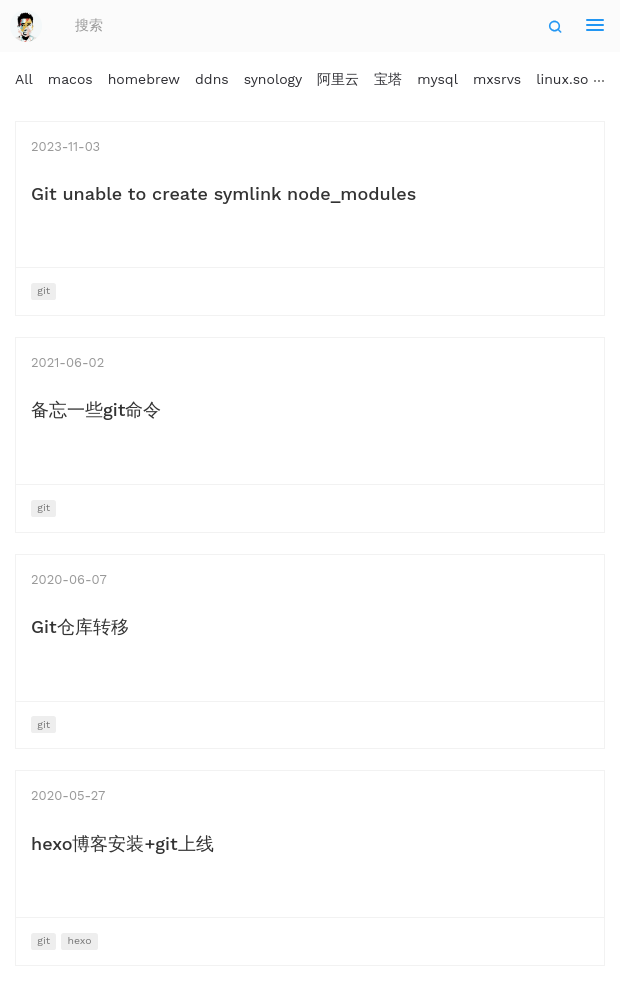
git (43, 290)
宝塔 (388, 79)
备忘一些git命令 (96, 409)
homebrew (144, 79)
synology (273, 79)
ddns (212, 79)
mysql (437, 79)
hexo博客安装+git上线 (122, 843)
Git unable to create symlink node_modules (223, 193)
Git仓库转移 (80, 626)
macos (70, 79)
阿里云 (338, 79)
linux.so (562, 79)
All (24, 79)
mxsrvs (497, 79)
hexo (79, 940)
